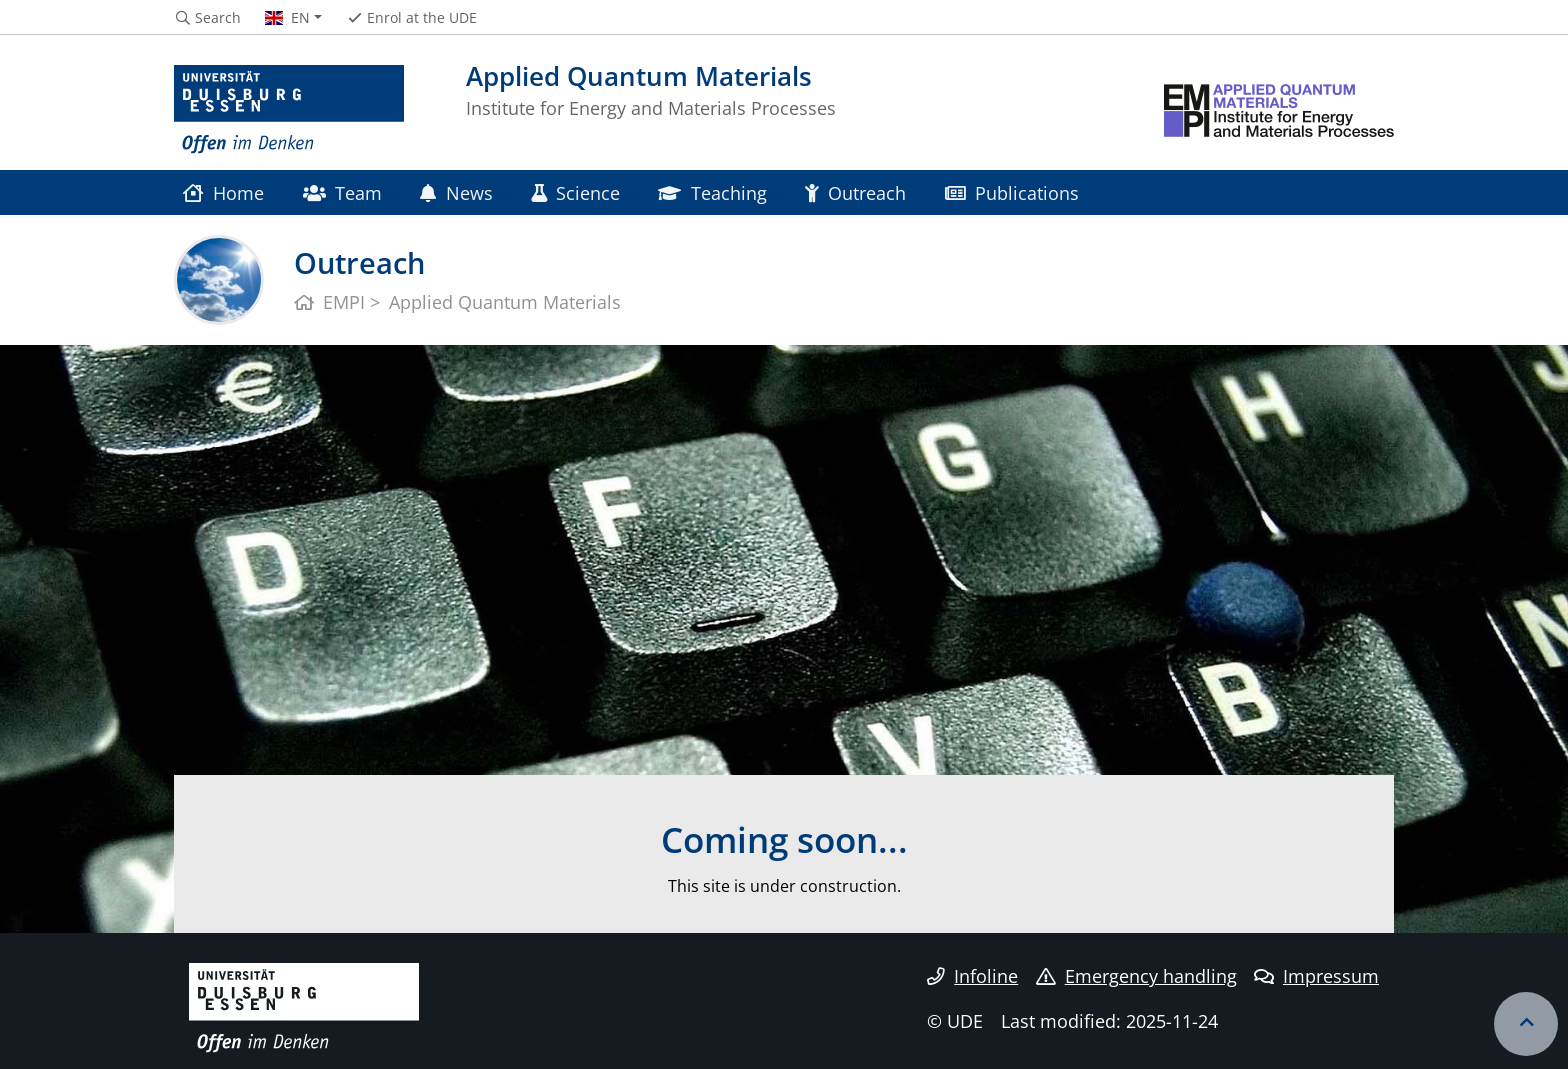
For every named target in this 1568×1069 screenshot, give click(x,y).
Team (342, 192)
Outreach (855, 192)
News (456, 192)
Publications (1012, 192)
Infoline (972, 976)
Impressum (1316, 976)
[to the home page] (289, 110)
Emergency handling (1136, 976)
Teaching (712, 192)
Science (575, 192)
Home (223, 192)
